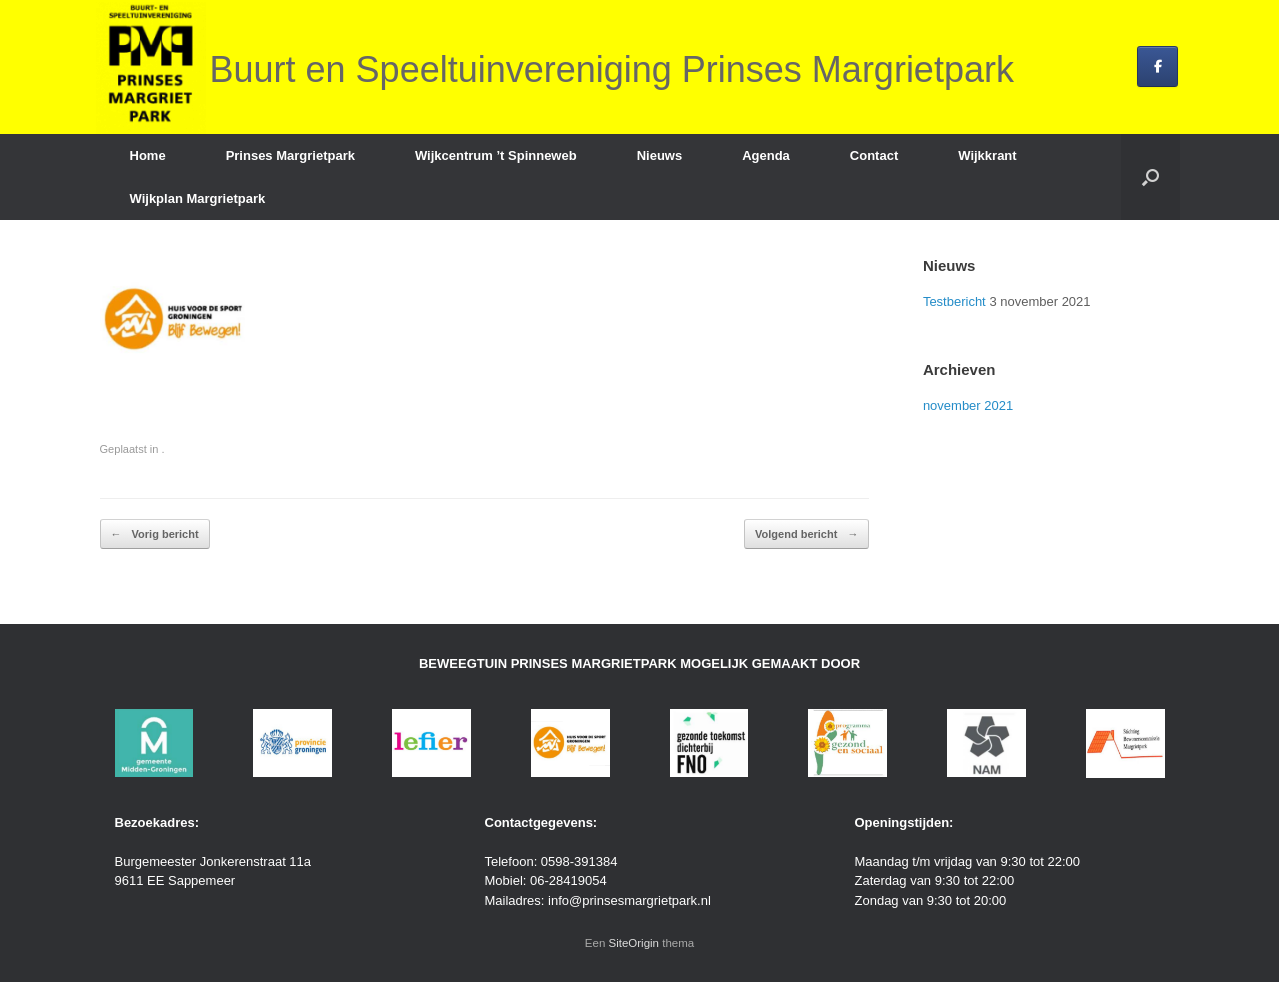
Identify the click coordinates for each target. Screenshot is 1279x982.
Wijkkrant (987, 155)
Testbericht (954, 301)
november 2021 (968, 405)
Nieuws (660, 155)
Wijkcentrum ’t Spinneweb (496, 155)
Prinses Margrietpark (290, 155)
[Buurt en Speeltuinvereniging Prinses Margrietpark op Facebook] (1157, 66)
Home (148, 155)
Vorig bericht (155, 534)
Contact (874, 155)
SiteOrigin (634, 943)
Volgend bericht (806, 534)
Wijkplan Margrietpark (198, 198)
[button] (1150, 177)
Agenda (766, 155)
